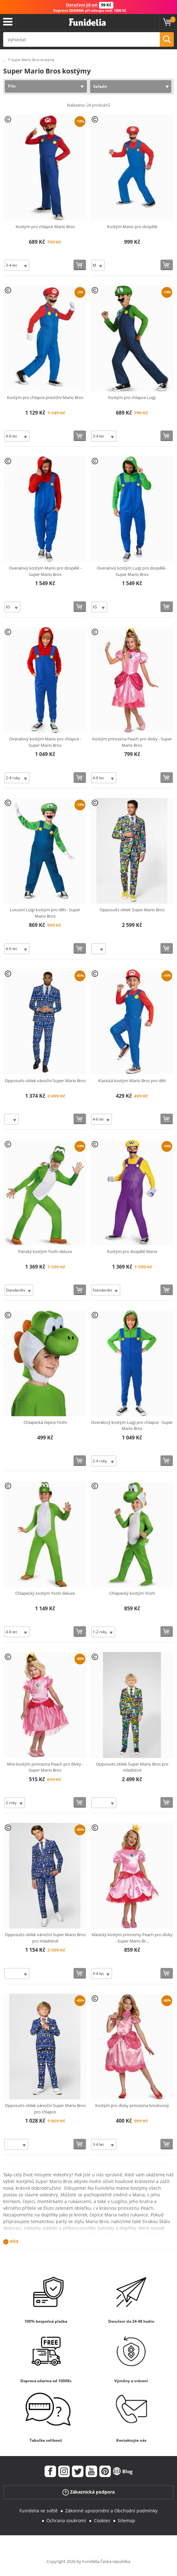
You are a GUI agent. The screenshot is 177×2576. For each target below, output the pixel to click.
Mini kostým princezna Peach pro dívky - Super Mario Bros (45, 1767)
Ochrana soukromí (66, 2520)
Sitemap (126, 2520)
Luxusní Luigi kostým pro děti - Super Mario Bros (45, 913)
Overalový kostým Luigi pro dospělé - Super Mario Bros (132, 571)
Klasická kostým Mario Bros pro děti (132, 1080)
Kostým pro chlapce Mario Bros (45, 226)
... (4, 60)
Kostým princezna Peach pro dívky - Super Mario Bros (132, 742)
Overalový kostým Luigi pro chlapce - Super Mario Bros (132, 1425)
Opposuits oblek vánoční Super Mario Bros (45, 1080)
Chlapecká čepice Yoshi (45, 1422)
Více (14, 2241)
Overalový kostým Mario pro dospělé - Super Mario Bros (45, 571)
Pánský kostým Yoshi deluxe (45, 1251)
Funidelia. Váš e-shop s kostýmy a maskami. (87, 22)
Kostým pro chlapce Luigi (132, 397)
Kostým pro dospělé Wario (132, 1251)
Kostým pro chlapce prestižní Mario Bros (45, 397)
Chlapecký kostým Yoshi (132, 1593)
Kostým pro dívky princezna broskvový (132, 2105)
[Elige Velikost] (17, 265)
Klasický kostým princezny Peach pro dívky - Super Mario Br (132, 1938)
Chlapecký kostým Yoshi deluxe (45, 1593)
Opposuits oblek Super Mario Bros (132, 910)
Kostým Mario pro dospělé (132, 226)
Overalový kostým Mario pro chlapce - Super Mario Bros (45, 742)
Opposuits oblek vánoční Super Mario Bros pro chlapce (45, 2109)
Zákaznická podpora (88, 2492)
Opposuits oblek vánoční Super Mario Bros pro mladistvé (45, 1938)
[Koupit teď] (80, 265)
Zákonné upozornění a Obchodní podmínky (111, 2511)
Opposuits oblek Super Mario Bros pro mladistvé (132, 1767)
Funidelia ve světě (38, 2511)
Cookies (102, 2520)
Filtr (12, 86)
